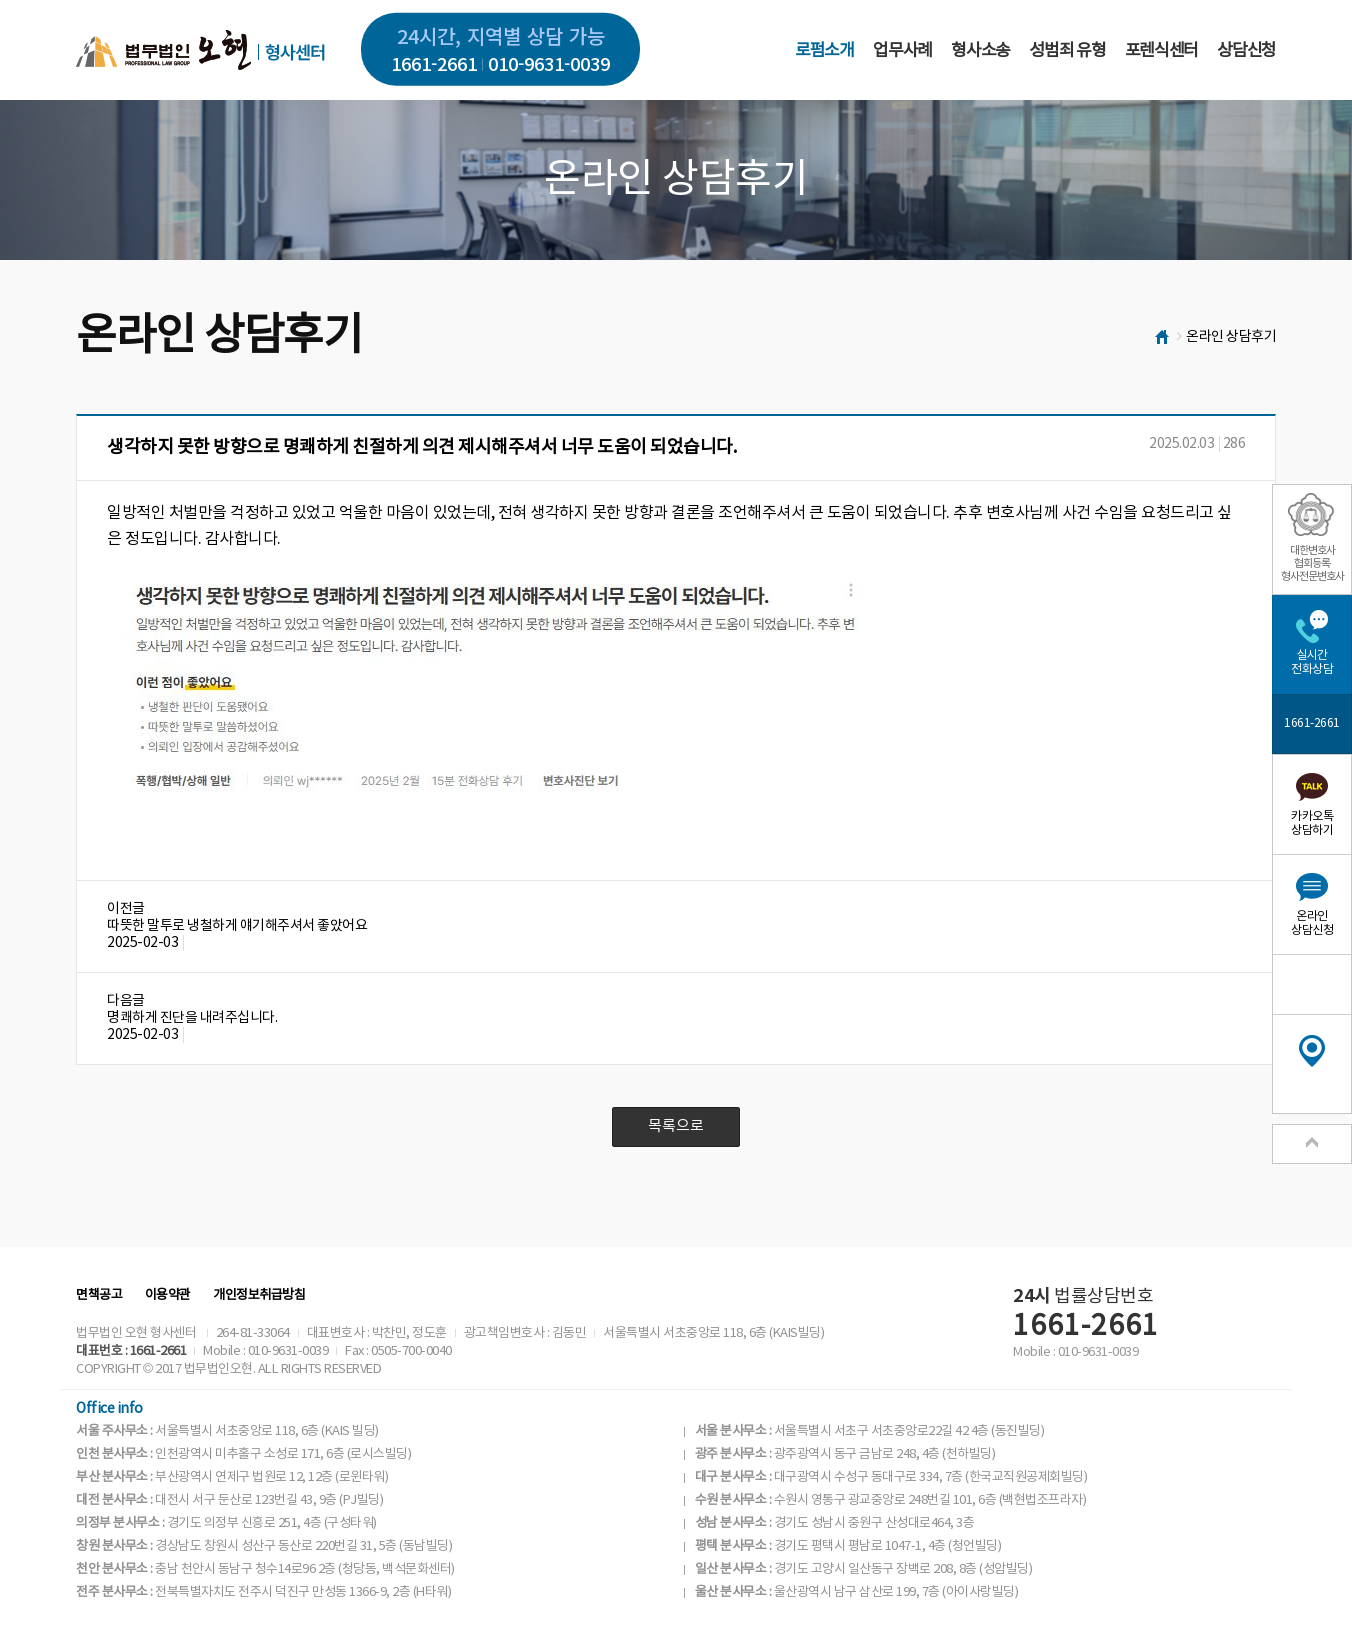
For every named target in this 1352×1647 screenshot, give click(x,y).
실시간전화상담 (1312, 662)
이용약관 (168, 1295)
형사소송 (980, 51)
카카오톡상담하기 (1312, 823)
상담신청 (1246, 51)
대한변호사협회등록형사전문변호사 (1312, 563)
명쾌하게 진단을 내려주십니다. (192, 1018)
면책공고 (99, 1295)
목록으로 (676, 1126)
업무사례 (902, 51)
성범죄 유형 (1067, 51)
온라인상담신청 (1312, 923)
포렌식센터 (1161, 51)
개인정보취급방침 (259, 1295)
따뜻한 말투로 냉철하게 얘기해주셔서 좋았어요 (237, 926)
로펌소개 (824, 51)
